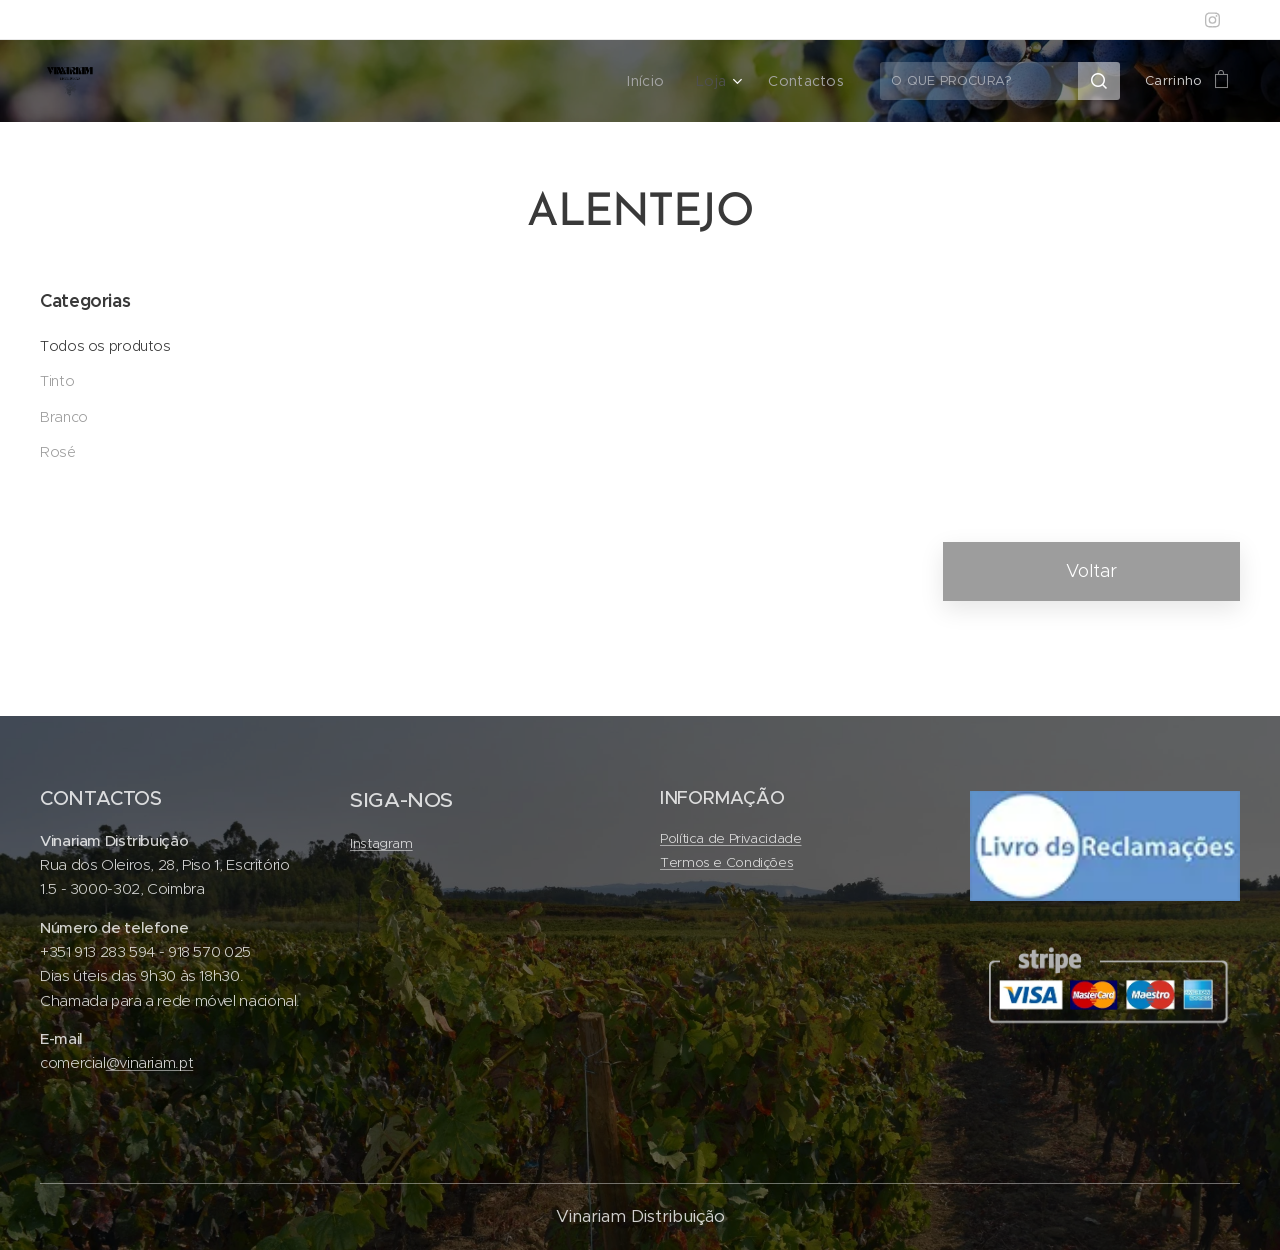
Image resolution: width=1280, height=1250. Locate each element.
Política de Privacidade (731, 838)
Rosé (58, 452)
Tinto (57, 381)
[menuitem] (660, 81)
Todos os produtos (105, 346)
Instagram (381, 843)
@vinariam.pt (150, 1062)
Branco (64, 417)
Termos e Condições (726, 863)
